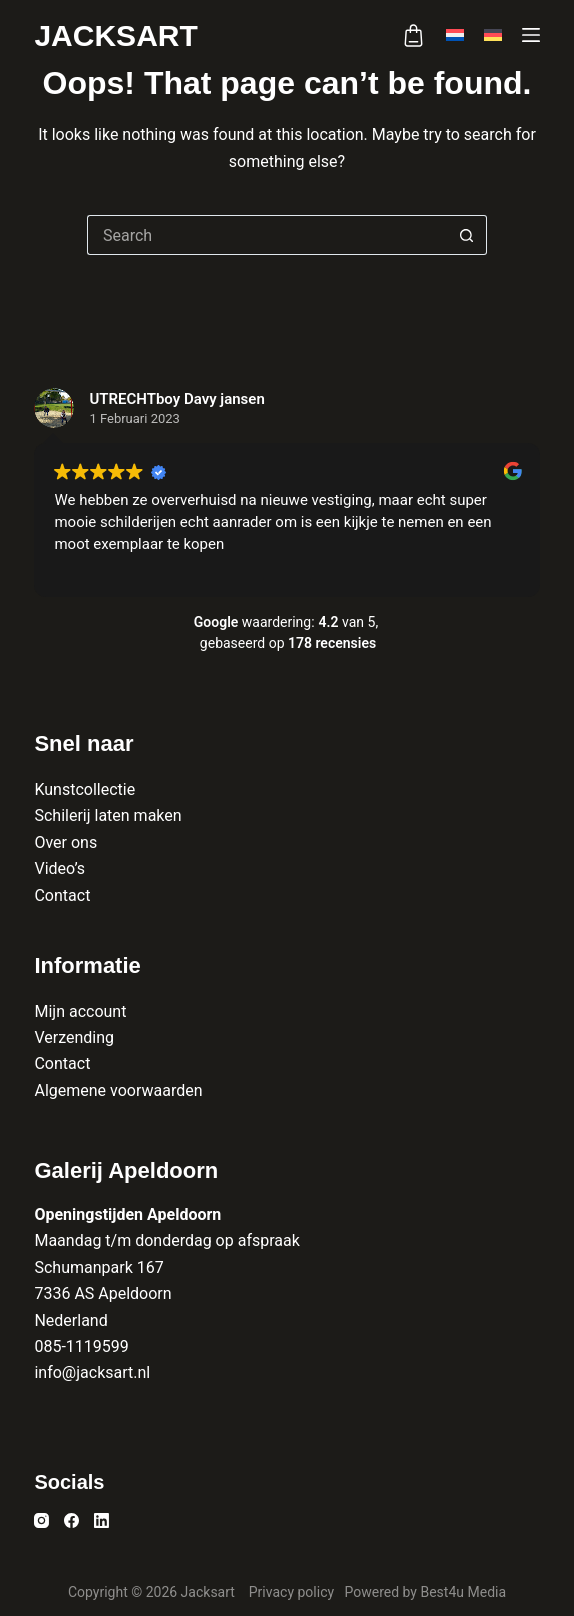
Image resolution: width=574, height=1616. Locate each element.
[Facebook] (71, 1520)
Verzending (74, 1037)
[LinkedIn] (101, 1520)
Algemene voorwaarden (118, 1090)
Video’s (59, 868)
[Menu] (531, 35)
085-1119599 (81, 1346)
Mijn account (80, 1011)
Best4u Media (463, 1592)
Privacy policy (293, 1592)
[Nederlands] (455, 35)
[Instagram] (41, 1520)
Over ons (65, 842)
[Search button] (467, 235)
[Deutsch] (493, 35)
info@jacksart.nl (92, 1372)
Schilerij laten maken (107, 815)
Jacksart (115, 35)
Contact (62, 895)
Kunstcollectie (84, 789)
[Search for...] (267, 235)
